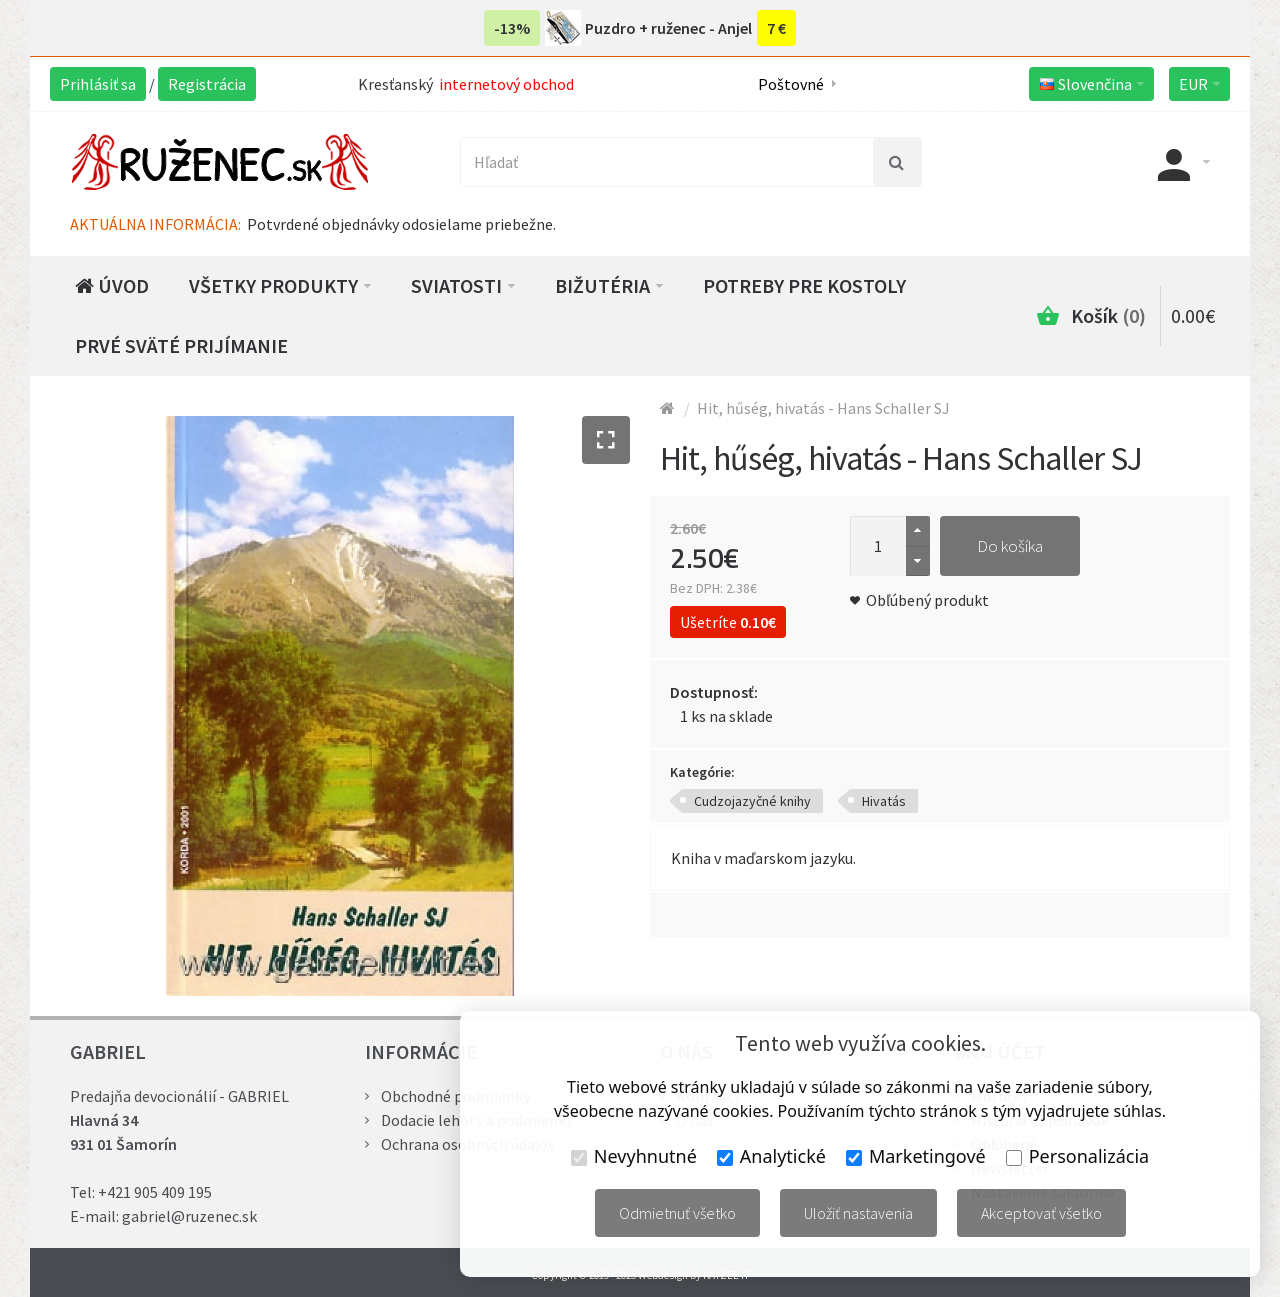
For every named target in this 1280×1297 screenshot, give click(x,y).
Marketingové (916, 1156)
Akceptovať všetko (1041, 1213)
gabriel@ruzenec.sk (189, 1216)
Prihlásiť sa (98, 84)
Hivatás (884, 801)
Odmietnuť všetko (677, 1213)
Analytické (771, 1156)
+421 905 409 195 (155, 1192)
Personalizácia (1077, 1156)
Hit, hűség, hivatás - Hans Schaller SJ (823, 408)
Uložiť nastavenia (858, 1213)
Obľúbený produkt (927, 600)
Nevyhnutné (634, 1156)
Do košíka (1010, 546)
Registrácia (207, 84)
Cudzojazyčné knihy (752, 801)
